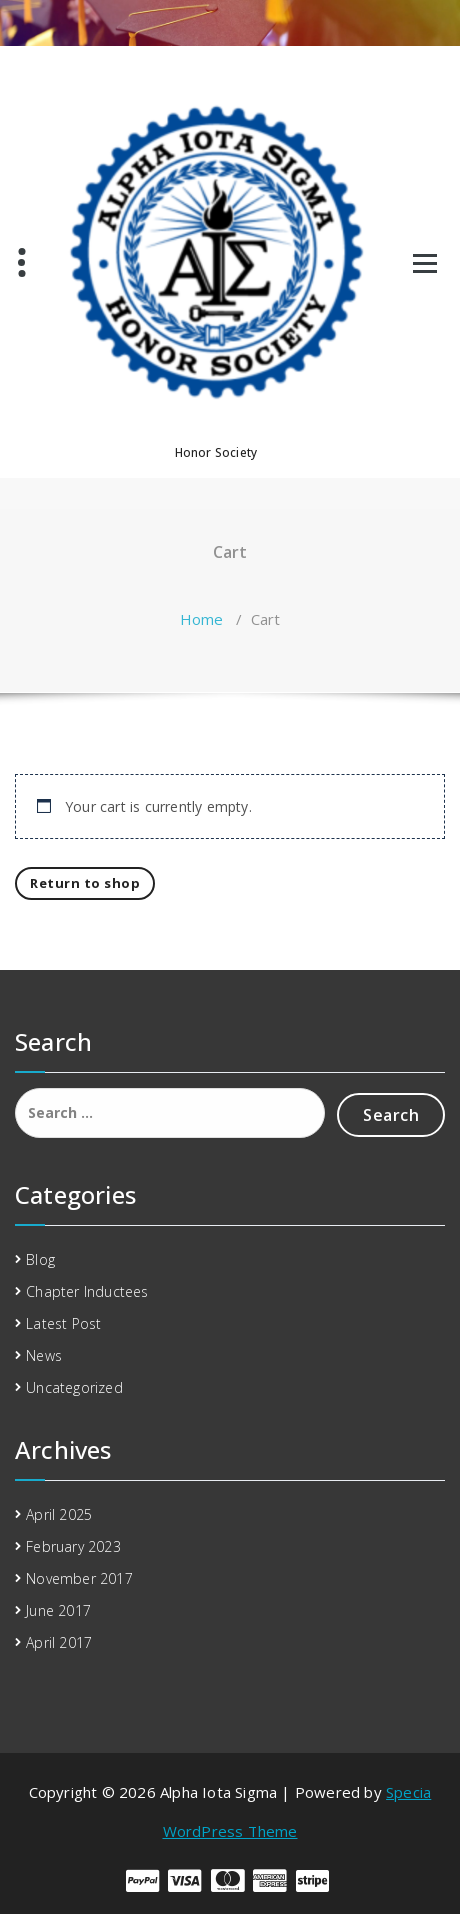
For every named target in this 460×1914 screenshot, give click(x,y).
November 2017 (79, 1578)
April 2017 (59, 1642)
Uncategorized (74, 1387)
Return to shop (85, 883)
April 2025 (59, 1514)
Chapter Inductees (87, 1291)
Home (202, 619)
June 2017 (58, 1610)
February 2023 (73, 1546)
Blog (40, 1259)
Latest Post (63, 1323)
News (44, 1355)
